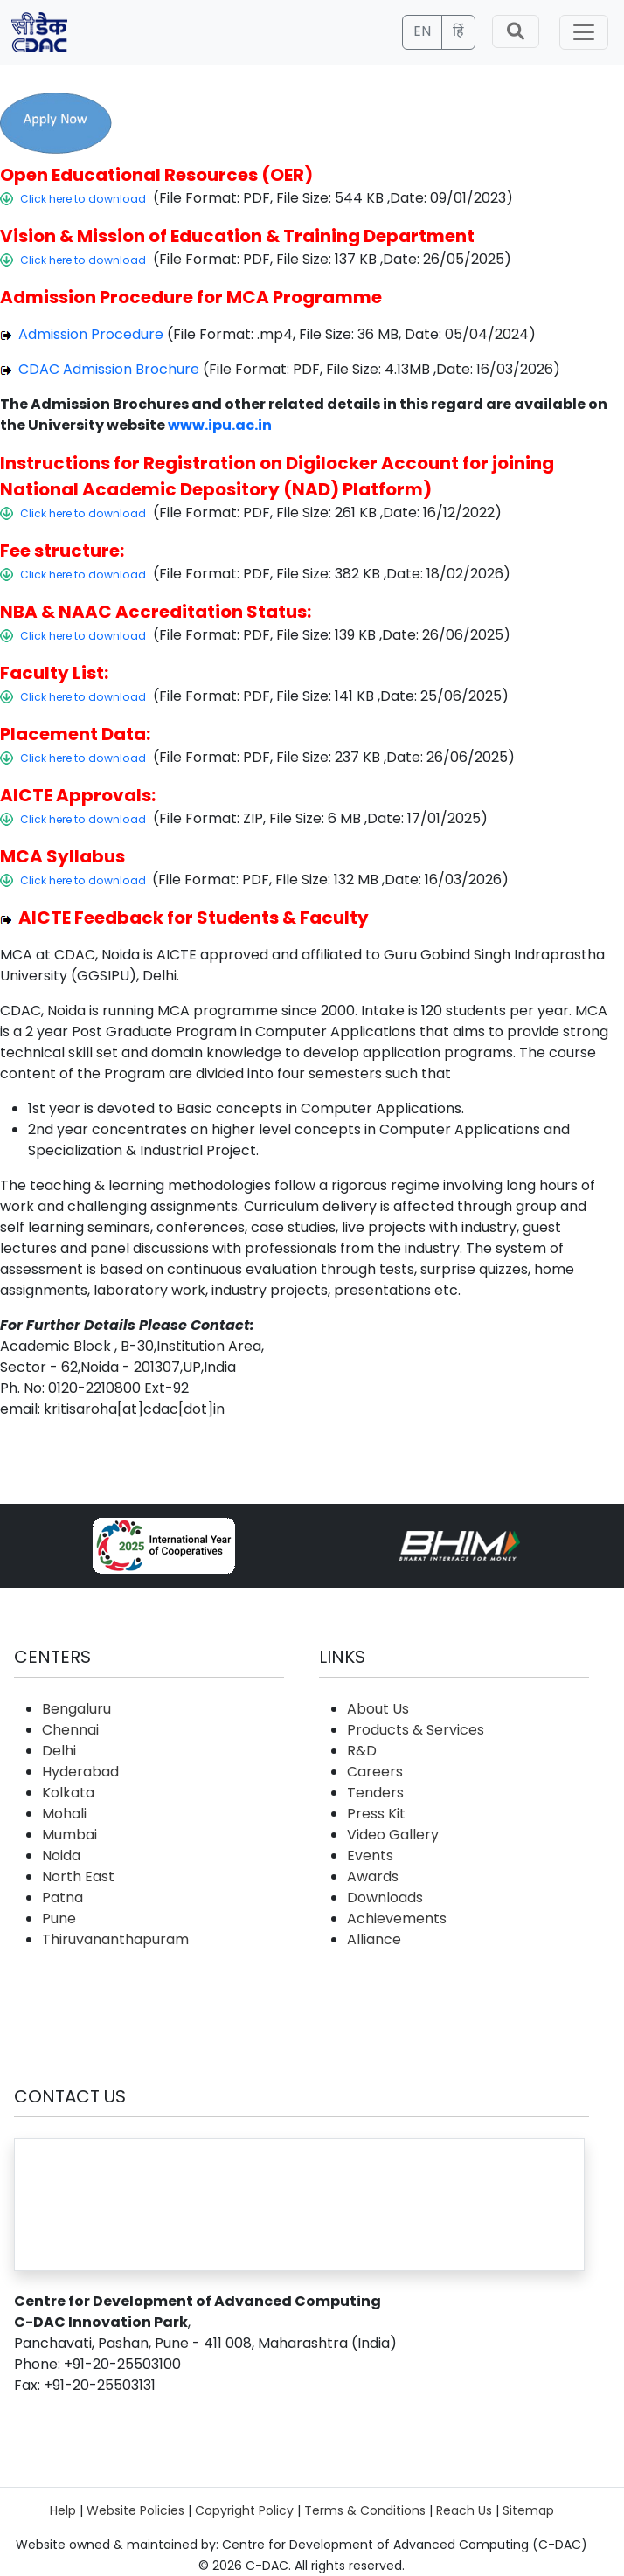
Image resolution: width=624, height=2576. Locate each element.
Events (370, 1855)
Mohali (64, 1814)
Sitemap (528, 2510)
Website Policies (135, 2510)
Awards (373, 1876)
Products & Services (415, 1730)
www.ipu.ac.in (220, 425)
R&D (362, 1751)
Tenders (375, 1793)
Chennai (70, 1730)
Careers (375, 1772)
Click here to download (83, 198)
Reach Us (464, 2510)
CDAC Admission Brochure (107, 369)
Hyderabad (80, 1772)
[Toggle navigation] (583, 32)
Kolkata (68, 1793)
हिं (458, 31)
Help (63, 2510)
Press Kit (376, 1814)
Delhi (59, 1751)
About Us (378, 1709)
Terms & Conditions (365, 2510)
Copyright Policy (244, 2510)
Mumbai (69, 1835)
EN (422, 31)
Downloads (385, 1897)
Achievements (397, 1918)
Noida (61, 1855)
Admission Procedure (89, 334)
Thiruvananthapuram (115, 1939)
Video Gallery (393, 1835)
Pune (59, 1918)
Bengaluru (76, 1709)
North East (78, 1876)
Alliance (374, 1939)
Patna (62, 1897)
